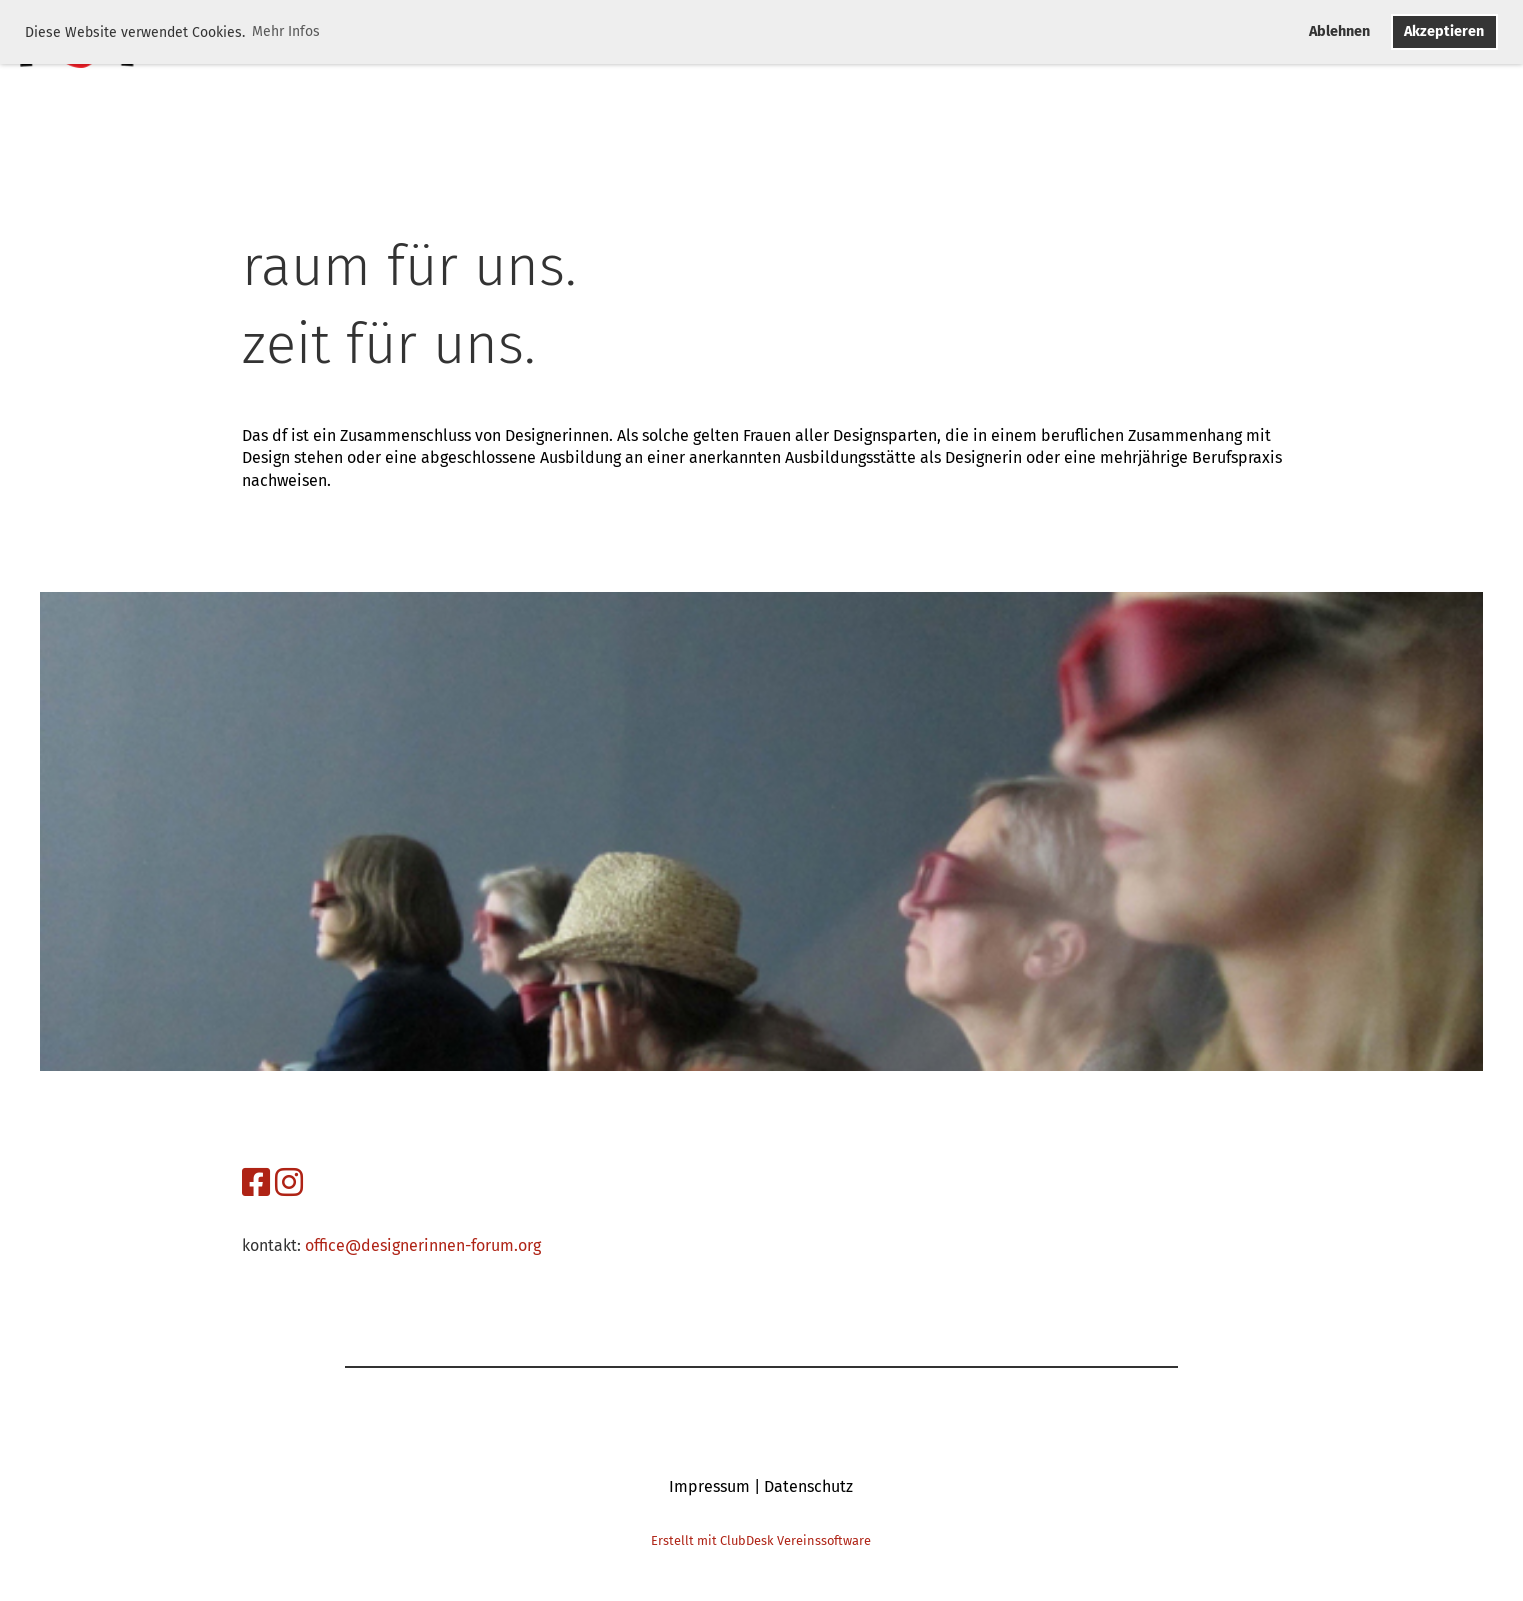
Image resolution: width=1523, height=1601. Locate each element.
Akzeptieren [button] (1444, 31)
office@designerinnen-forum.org (423, 1245)
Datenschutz (808, 1486)
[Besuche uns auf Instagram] (289, 1183)
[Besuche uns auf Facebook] (256, 1183)
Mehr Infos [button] (286, 31)
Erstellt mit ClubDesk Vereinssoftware (761, 1540)
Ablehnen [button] (1339, 31)
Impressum (709, 1486)
